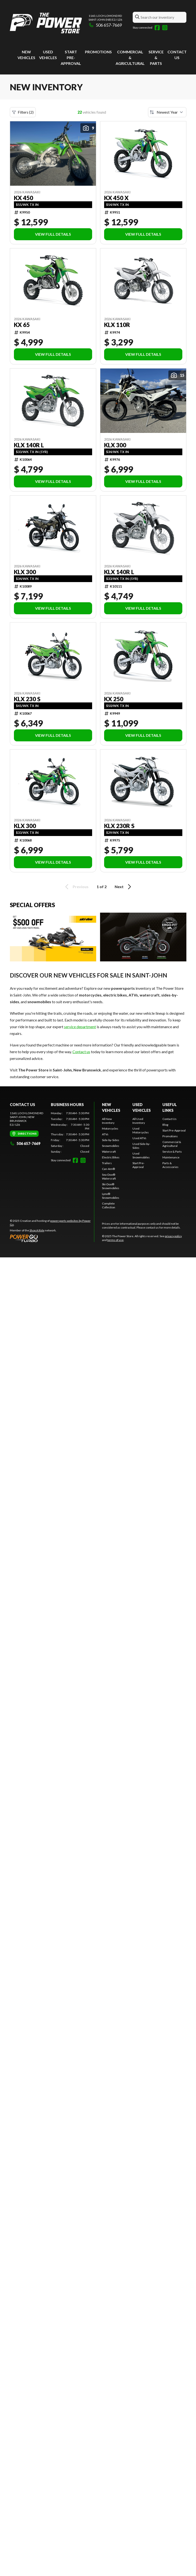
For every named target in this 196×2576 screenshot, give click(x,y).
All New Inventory (108, 1121)
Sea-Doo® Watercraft (109, 1176)
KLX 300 (115, 445)
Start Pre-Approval (71, 57)
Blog (165, 1124)
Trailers (107, 1163)
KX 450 (23, 198)
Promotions (98, 51)
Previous (76, 887)
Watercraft (109, 1151)
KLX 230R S (119, 826)
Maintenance (170, 1157)
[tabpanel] (70, 1132)
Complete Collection (108, 1205)
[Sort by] (167, 112)
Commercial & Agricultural (130, 57)
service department (80, 1026)
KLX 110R (117, 324)
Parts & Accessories (170, 1165)
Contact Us (169, 1119)
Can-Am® (108, 1169)
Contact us (81, 1051)
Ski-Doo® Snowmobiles (110, 1186)
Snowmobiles (110, 1146)
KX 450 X (116, 198)
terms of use (115, 1240)
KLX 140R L (29, 445)
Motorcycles (110, 1128)
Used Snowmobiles (141, 1155)
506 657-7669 (105, 25)
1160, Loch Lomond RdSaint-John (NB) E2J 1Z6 (105, 17)
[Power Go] (52, 1238)
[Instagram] (165, 28)
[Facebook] (157, 28)
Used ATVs (139, 1138)
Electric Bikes (110, 1157)
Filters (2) (23, 112)
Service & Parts (156, 57)
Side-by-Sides (110, 1140)
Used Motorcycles (140, 1130)
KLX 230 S (27, 699)
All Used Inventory (138, 1121)
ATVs (105, 1134)
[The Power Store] (46, 23)
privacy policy (173, 1236)
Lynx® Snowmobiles (110, 1195)
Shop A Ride (37, 1230)
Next (124, 887)
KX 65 (22, 324)
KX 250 (113, 699)
